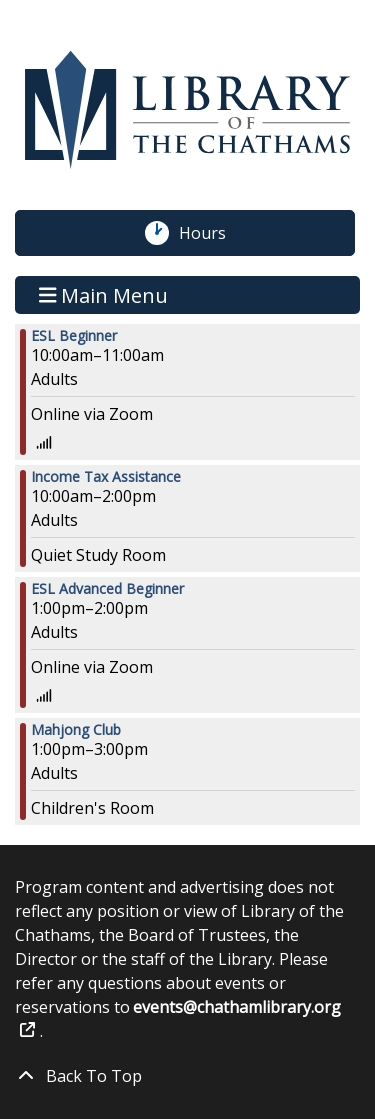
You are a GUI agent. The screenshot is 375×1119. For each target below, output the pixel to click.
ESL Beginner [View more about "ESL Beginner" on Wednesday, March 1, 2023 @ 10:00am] (74, 336)
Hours (213, 233)
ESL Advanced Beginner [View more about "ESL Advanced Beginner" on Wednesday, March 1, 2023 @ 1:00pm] (107, 589)
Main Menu (104, 294)
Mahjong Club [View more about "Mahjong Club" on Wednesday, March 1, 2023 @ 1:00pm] (76, 730)
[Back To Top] (187, 1076)
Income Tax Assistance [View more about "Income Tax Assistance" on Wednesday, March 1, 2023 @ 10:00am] (106, 477)
